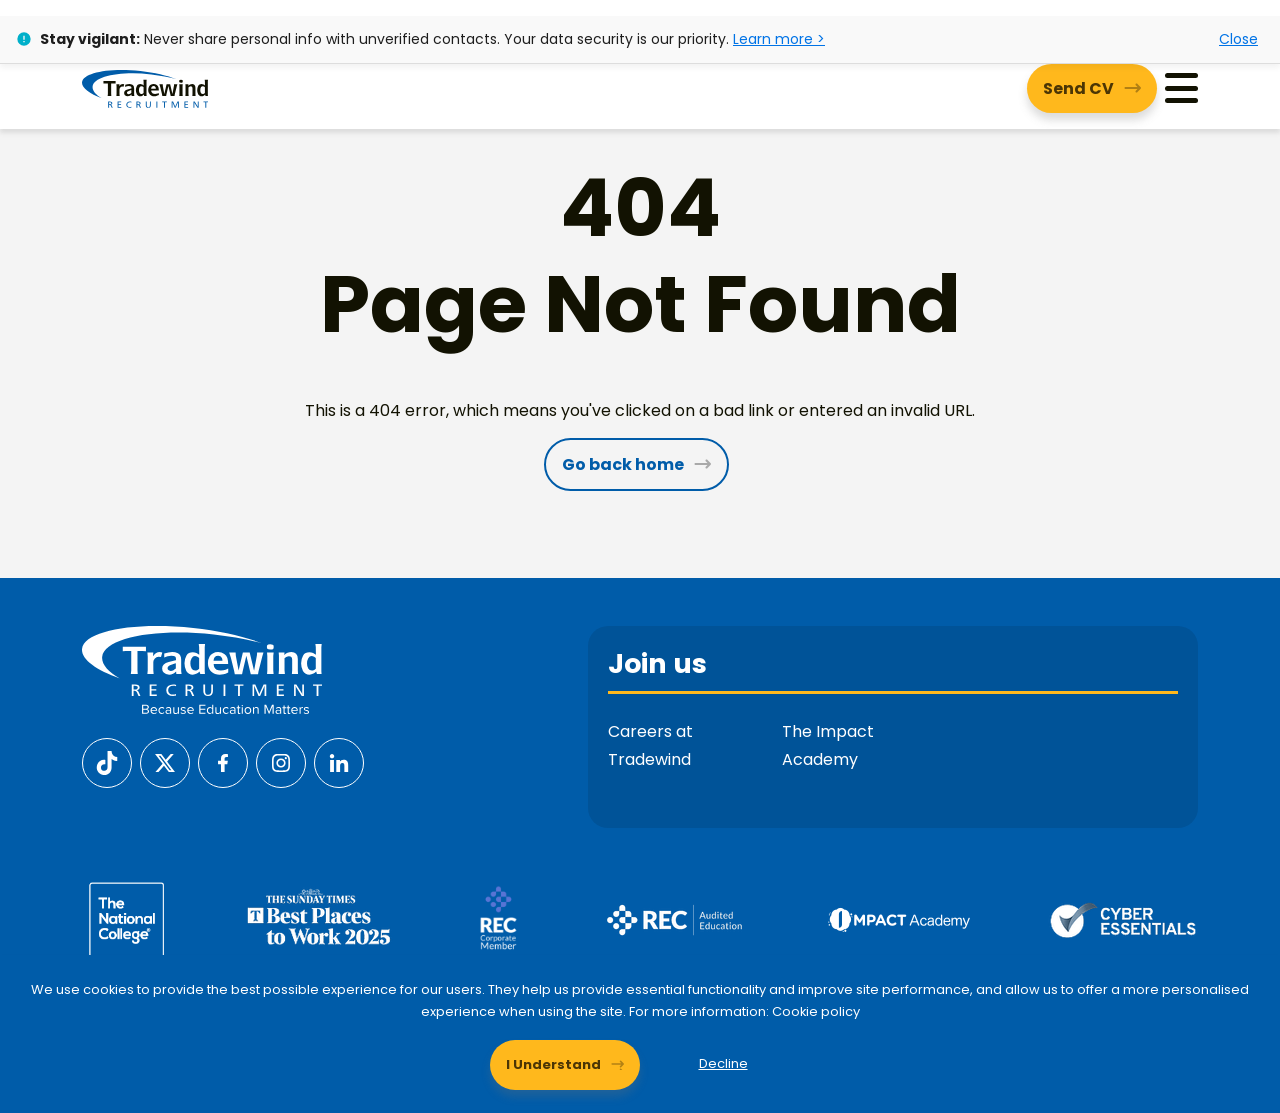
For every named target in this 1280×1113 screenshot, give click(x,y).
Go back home (623, 464)
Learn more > (779, 39)
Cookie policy (815, 1011)
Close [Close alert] (1238, 39)
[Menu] (1181, 88)
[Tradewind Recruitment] (145, 88)
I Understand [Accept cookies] (553, 1063)
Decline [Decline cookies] (723, 1063)
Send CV (1078, 88)
